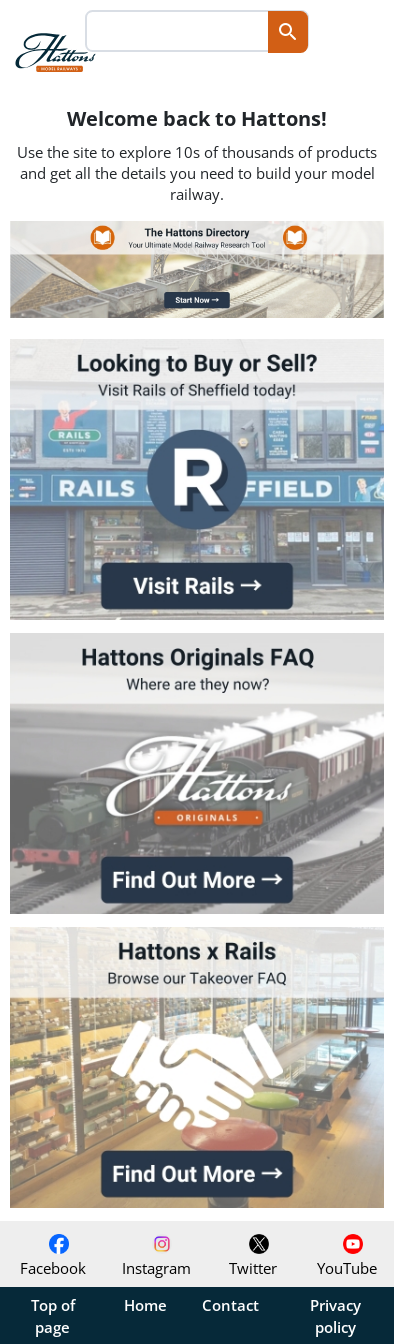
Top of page (53, 1316)
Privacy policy (335, 1316)
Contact (230, 1305)
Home (145, 1305)
